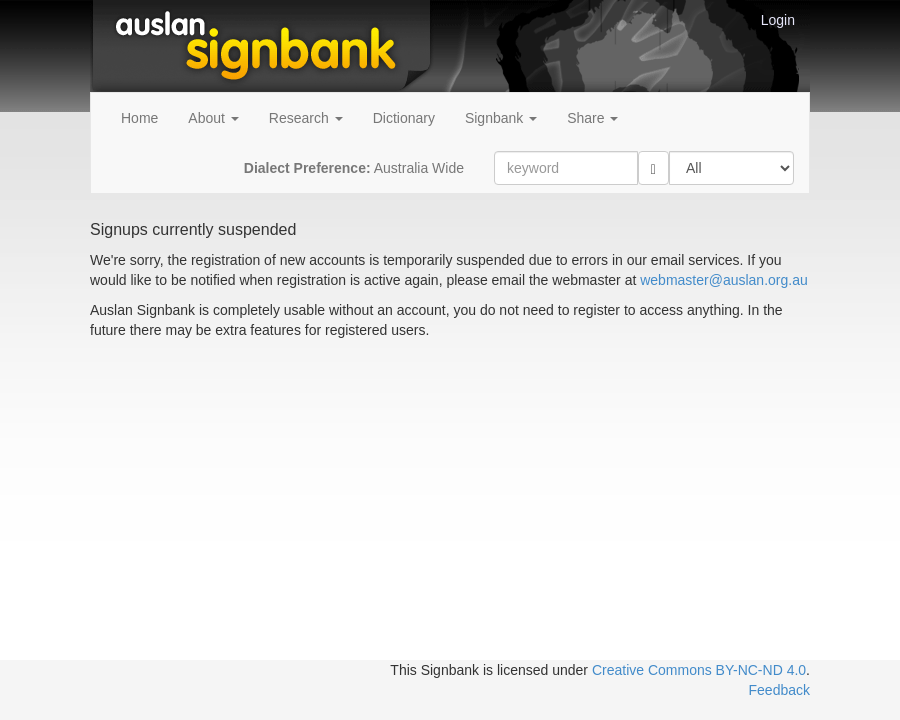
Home (139, 118)
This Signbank (434, 670)
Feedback (779, 690)
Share (592, 118)
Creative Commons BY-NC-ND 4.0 (699, 670)
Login (778, 20)
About (213, 118)
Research (306, 118)
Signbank (501, 118)
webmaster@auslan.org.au (724, 280)
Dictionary (404, 118)
